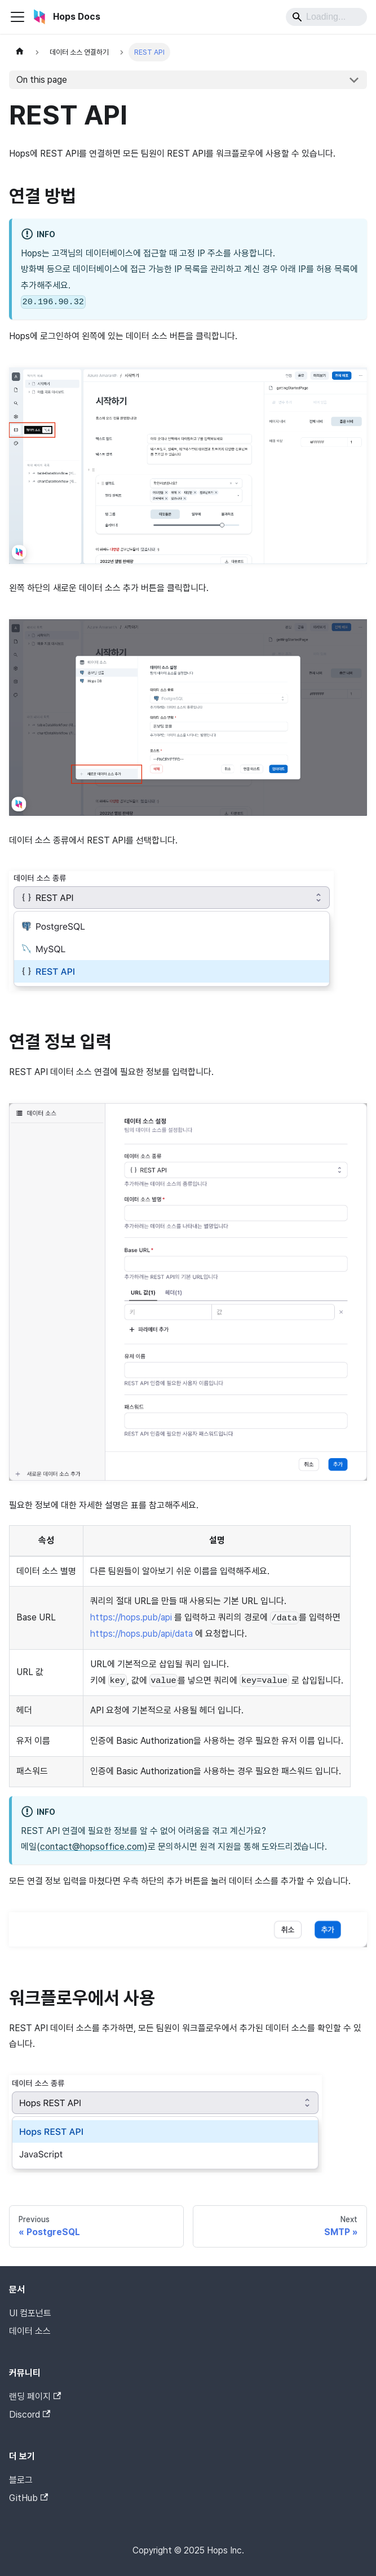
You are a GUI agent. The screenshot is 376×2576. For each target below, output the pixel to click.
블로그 (21, 2480)
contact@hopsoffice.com (92, 1846)
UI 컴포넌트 (30, 2313)
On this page (41, 79)
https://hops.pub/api (131, 1617)
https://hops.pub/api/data (141, 1633)
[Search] (326, 17)
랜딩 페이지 (35, 2396)
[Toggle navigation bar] (17, 16)
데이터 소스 (30, 2331)
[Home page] (19, 52)
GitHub (28, 2498)
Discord (29, 2414)
